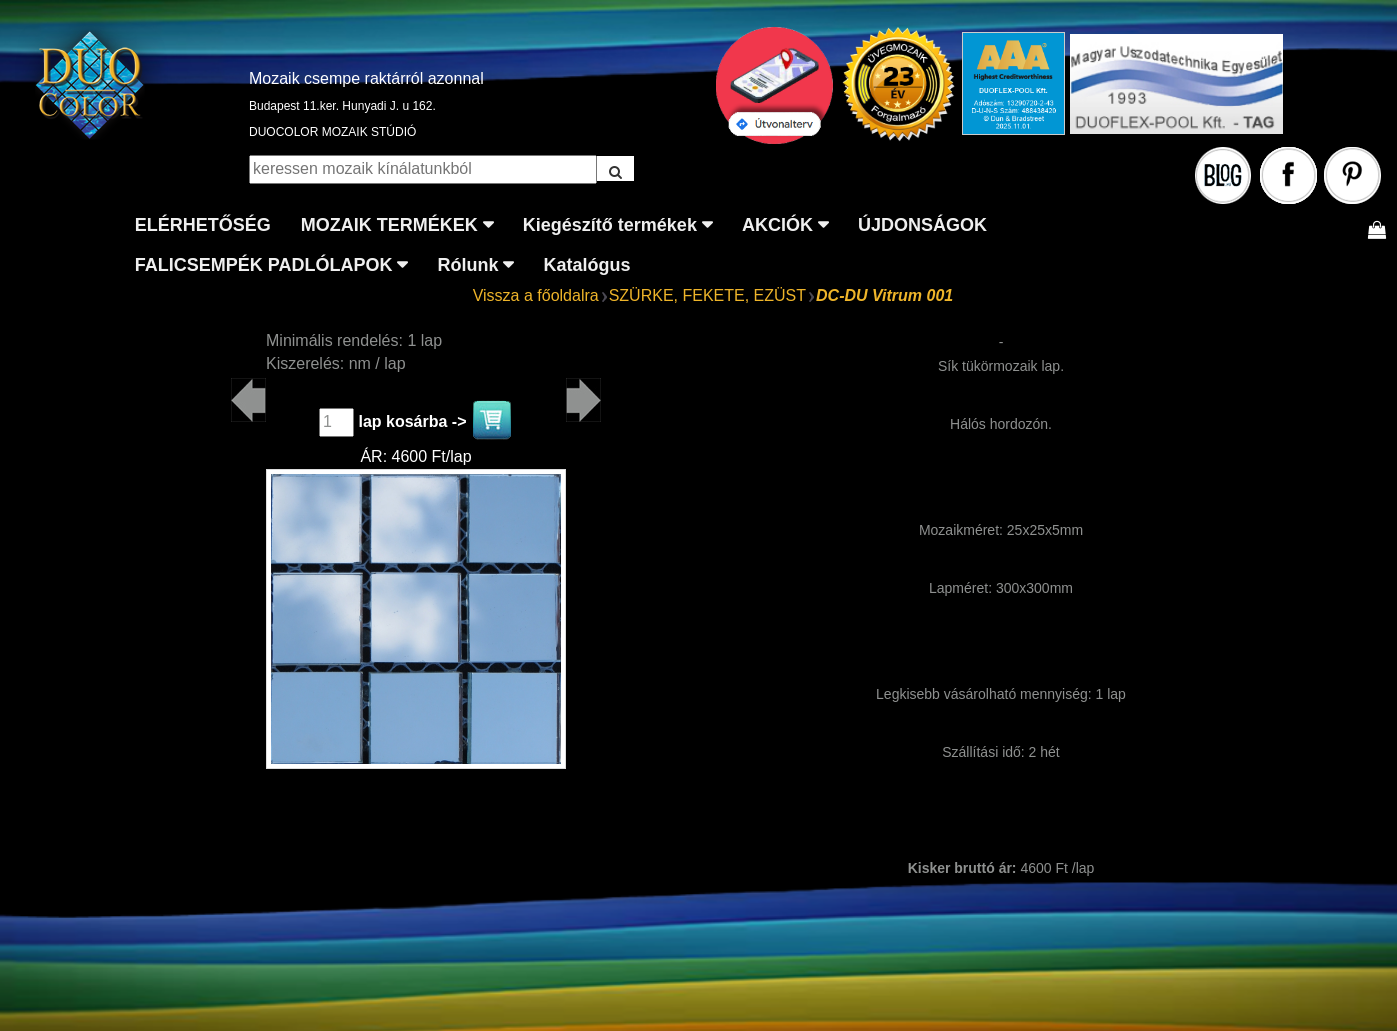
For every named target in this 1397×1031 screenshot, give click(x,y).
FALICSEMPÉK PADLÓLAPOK (264, 265)
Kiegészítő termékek (610, 225)
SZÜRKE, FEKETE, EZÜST (707, 295)
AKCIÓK (777, 225)
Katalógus (586, 265)
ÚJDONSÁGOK (922, 225)
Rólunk (467, 265)
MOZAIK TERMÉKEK (389, 225)
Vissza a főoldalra (536, 295)
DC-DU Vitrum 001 (884, 295)
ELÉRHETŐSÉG (203, 225)
